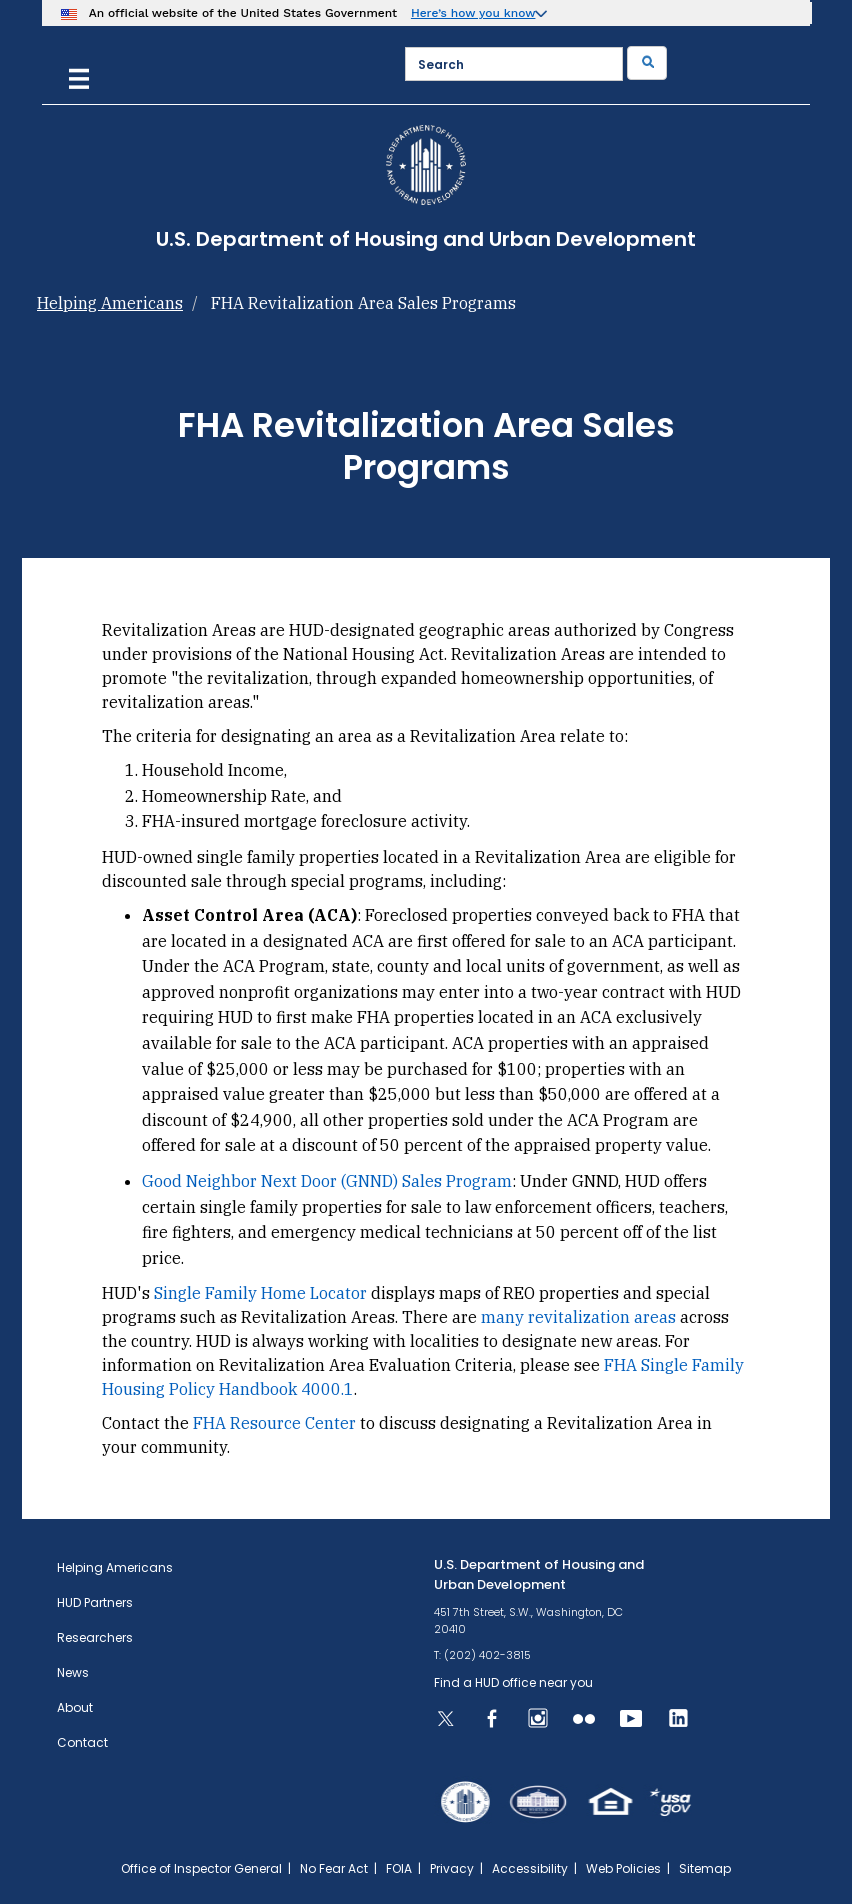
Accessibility (530, 1868)
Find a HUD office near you (513, 1682)
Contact (82, 1742)
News (73, 1672)
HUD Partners (95, 1602)
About (75, 1707)
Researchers (95, 1637)
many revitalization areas (578, 1317)
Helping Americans (110, 303)
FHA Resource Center (274, 1423)
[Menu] (79, 76)
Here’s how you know (473, 13)
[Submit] (647, 63)
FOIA (399, 1868)
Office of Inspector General (201, 1868)
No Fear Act (334, 1868)
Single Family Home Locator (260, 1293)
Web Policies (623, 1868)
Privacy (452, 1868)
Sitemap (705, 1868)
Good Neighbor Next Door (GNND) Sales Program (327, 1181)
